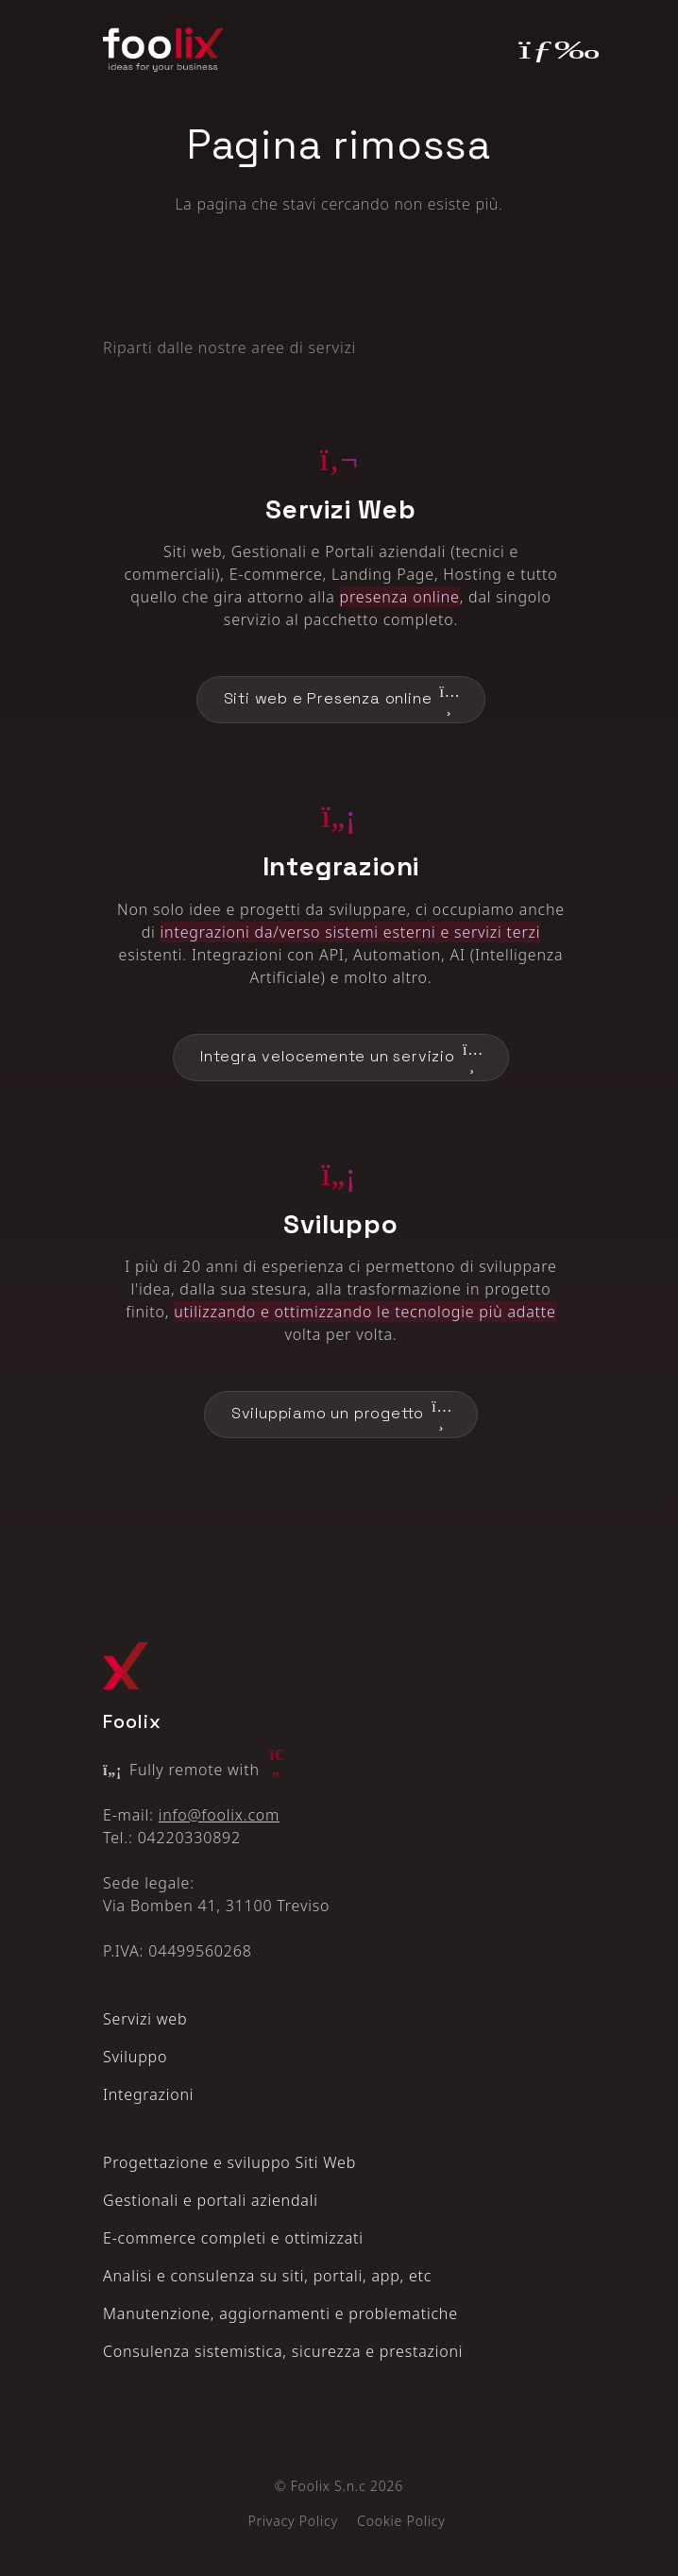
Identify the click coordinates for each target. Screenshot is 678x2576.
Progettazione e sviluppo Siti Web (229, 2162)
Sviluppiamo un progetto (340, 1414)
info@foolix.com (219, 1815)
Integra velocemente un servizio (341, 1057)
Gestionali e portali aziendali (210, 2200)
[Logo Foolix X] (125, 1665)
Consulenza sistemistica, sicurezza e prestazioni (283, 2351)
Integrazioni (148, 2094)
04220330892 (189, 1837)
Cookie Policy (401, 2521)
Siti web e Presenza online (341, 700)
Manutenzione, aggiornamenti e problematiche (280, 2313)
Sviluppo (135, 2056)
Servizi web (145, 2018)
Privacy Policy (292, 2521)
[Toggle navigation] (547, 50)
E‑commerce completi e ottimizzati (233, 2238)
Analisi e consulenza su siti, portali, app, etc (267, 2275)
